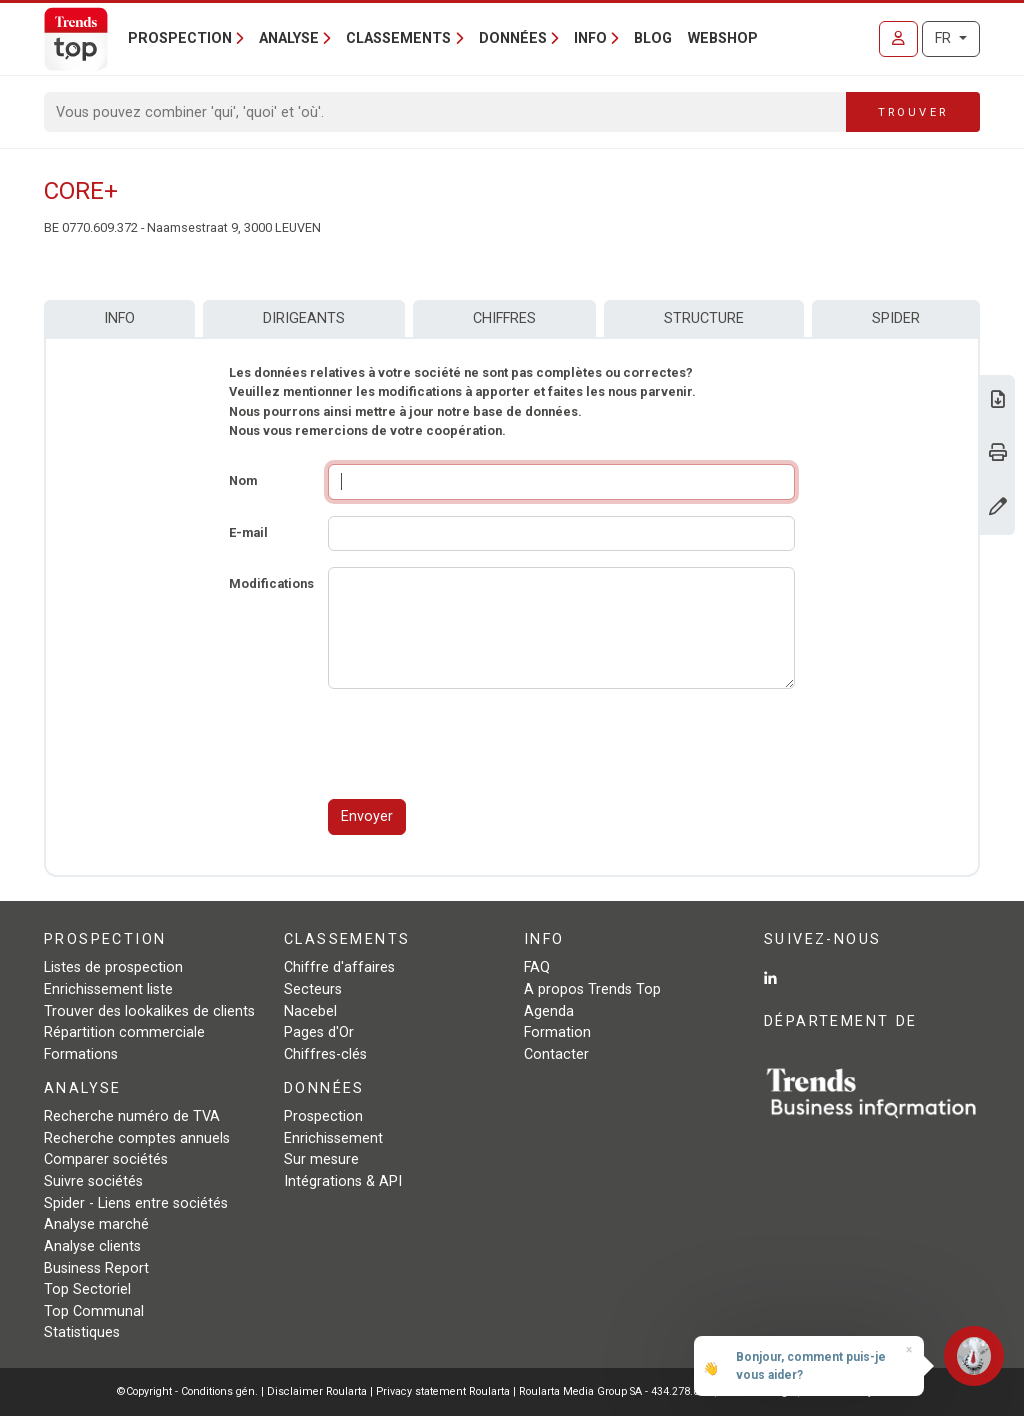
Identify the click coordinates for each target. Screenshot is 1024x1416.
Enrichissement (333, 1138)
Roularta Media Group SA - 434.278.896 (616, 1391)
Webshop (723, 38)
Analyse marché (96, 1224)
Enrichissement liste (108, 989)
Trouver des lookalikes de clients (149, 1011)
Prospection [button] (180, 38)
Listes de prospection (113, 967)
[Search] (445, 112)
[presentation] (480, 744)
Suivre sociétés (93, 1181)
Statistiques (82, 1332)
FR (945, 38)
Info (119, 318)
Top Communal (94, 1311)
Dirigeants (304, 318)
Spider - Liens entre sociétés (136, 1203)
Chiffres (504, 318)
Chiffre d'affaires (339, 967)
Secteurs (313, 989)
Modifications (271, 583)
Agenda (549, 1011)
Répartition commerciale (124, 1032)
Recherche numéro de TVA (132, 1116)
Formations (81, 1054)
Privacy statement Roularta (443, 1391)
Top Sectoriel (87, 1289)
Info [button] (590, 38)
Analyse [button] (289, 38)
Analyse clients (92, 1246)
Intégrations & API (343, 1181)
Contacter (556, 1054)
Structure (704, 318)
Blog (653, 38)
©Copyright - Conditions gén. (187, 1391)
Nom (243, 480)
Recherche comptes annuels (137, 1138)
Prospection (323, 1116)
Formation (557, 1032)
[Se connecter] (898, 39)
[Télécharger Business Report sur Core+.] (998, 401)
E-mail (248, 532)
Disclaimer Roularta (317, 1391)
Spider (896, 318)
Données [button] (513, 38)
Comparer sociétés (106, 1159)
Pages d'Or (319, 1032)
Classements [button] (398, 38)
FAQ (537, 967)
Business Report (96, 1268)
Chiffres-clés (325, 1054)
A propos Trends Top (592, 989)
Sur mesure (321, 1159)
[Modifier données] (998, 508)
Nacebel (310, 1011)
